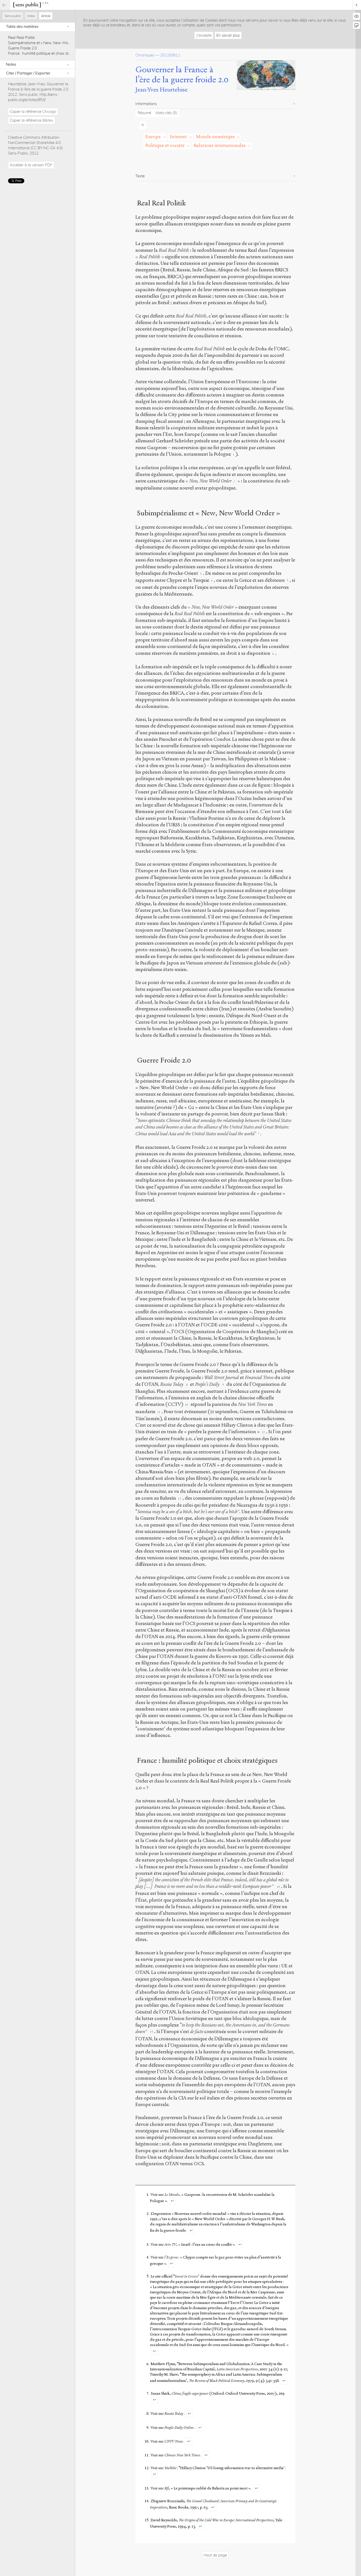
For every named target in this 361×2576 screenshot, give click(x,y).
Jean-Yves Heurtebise (161, 89)
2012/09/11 (170, 55)
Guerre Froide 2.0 (22, 48)
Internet (178, 136)
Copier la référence (33, 111)
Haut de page (215, 2555)
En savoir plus (228, 35)
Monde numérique (215, 136)
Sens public (13, 16)
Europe (153, 136)
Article (45, 16)
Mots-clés (166, 112)
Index (31, 16)
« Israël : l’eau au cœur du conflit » (206, 2244)
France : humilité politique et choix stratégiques (47, 53)
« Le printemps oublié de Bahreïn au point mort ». (211, 2488)
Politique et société (165, 145)
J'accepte (204, 35)
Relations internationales (220, 145)
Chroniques (144, 55)
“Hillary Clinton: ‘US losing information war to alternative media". (232, 2468)
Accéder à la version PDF (31, 165)
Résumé (144, 112)
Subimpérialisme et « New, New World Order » (46, 42)
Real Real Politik (21, 37)
